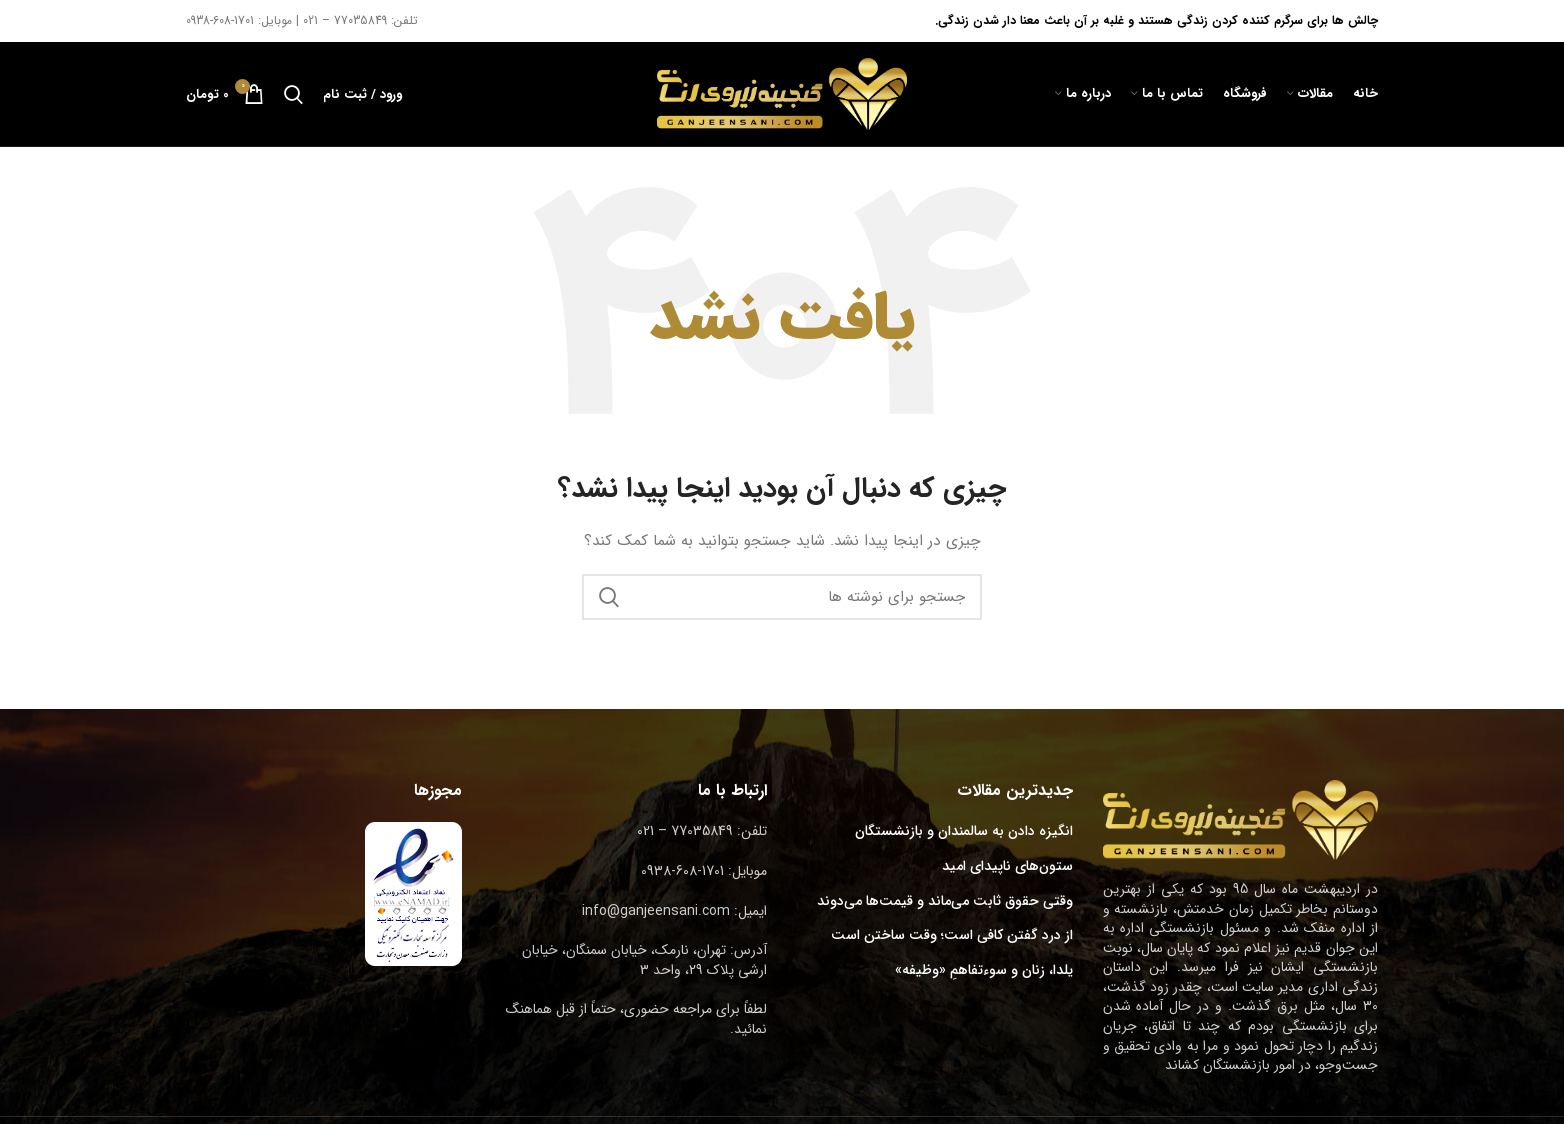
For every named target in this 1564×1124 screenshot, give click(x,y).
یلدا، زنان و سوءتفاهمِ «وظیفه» (984, 971)
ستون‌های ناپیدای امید (1007, 867)
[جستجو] (293, 94)
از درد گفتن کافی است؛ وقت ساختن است (952, 936)
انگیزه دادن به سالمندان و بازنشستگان (964, 832)
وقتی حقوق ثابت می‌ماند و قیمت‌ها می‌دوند (945, 902)
